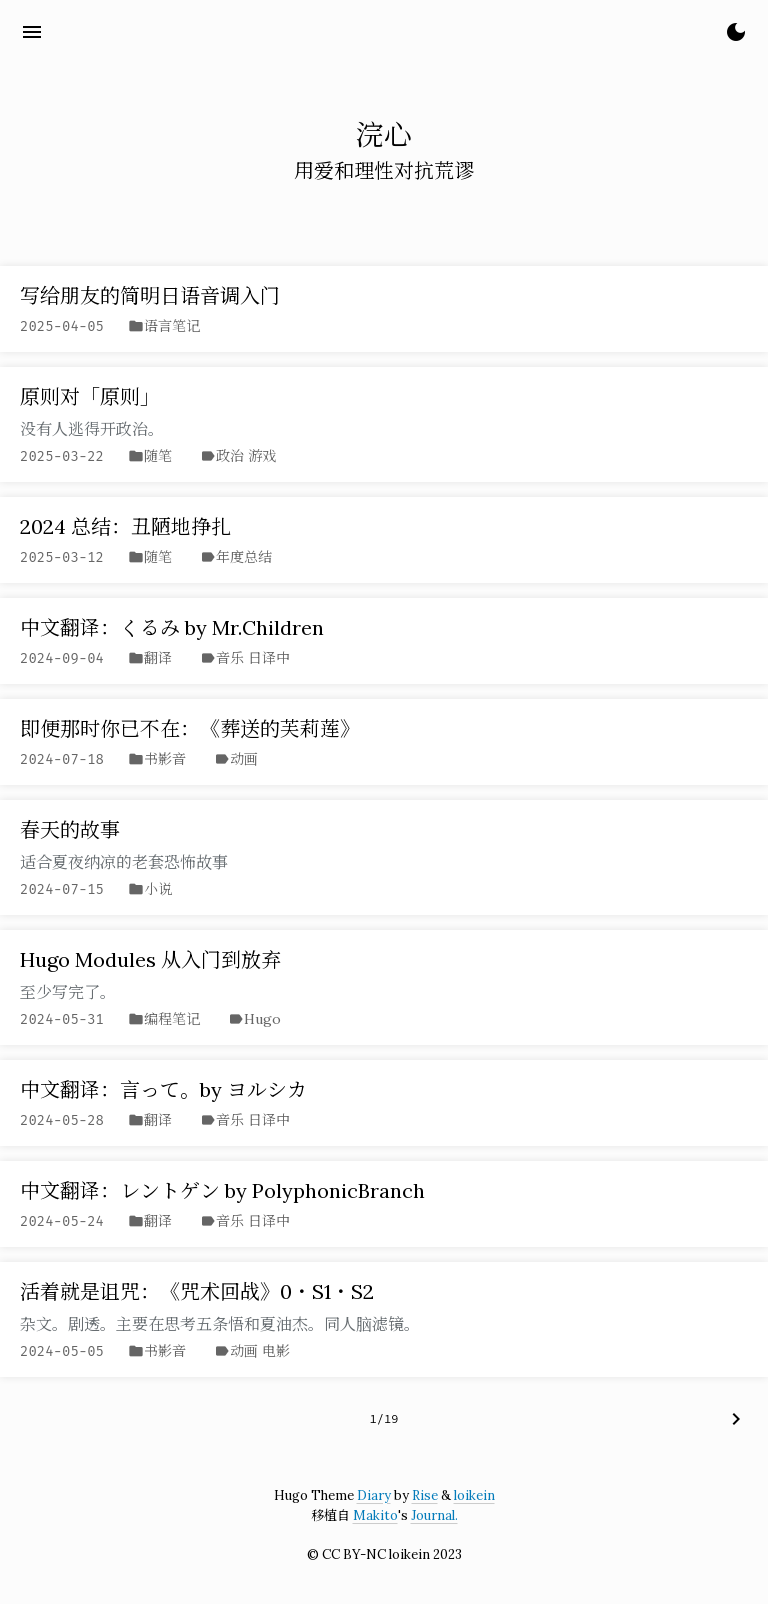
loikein (474, 1495)
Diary (374, 1495)
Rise (425, 1495)
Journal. (434, 1515)
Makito (375, 1515)
